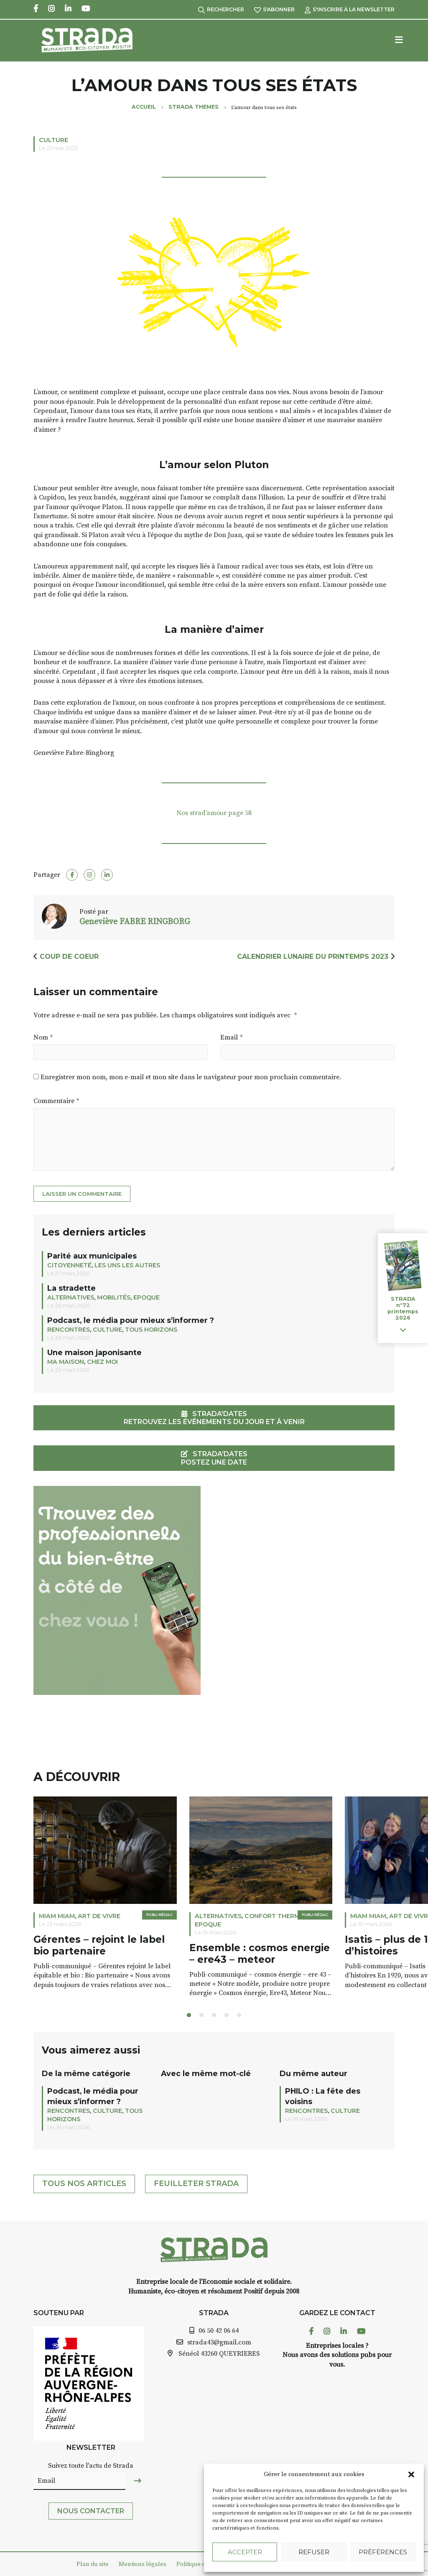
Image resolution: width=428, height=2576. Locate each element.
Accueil (144, 107)
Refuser (313, 2552)
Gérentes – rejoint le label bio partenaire (99, 1945)
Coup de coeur (69, 957)
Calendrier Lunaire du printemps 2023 (312, 957)
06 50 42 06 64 (219, 2330)
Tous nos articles (84, 2183)
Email (231, 1037)
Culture (53, 140)
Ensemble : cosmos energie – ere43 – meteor (259, 1953)
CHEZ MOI (102, 1362)
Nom (43, 1037)
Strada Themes (193, 107)
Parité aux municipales (92, 1255)
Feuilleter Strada (196, 2183)
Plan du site (92, 2564)
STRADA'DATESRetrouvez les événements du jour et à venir (214, 1418)
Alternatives (70, 1297)
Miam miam (57, 1916)
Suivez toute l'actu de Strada (90, 2465)
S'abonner (274, 9)
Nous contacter (90, 2511)
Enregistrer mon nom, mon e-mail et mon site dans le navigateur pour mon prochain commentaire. (191, 1077)
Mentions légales (142, 2564)
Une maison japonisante (94, 1352)
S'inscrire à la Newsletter (350, 9)
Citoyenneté (69, 1265)
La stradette (71, 1288)
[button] (411, 2474)
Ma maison (65, 1362)
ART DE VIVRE (99, 1916)
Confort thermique (280, 1916)
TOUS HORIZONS (151, 1329)
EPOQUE (146, 1297)
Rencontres (68, 1329)
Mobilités (113, 1297)
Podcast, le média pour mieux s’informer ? (130, 1320)
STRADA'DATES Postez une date (214, 1458)
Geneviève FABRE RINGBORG (134, 922)
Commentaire (56, 1101)
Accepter (245, 2552)
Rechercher (221, 9)
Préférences (383, 2552)
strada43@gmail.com (219, 2342)
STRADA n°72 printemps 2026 (402, 1308)
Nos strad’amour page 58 (214, 813)
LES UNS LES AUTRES (127, 1265)
